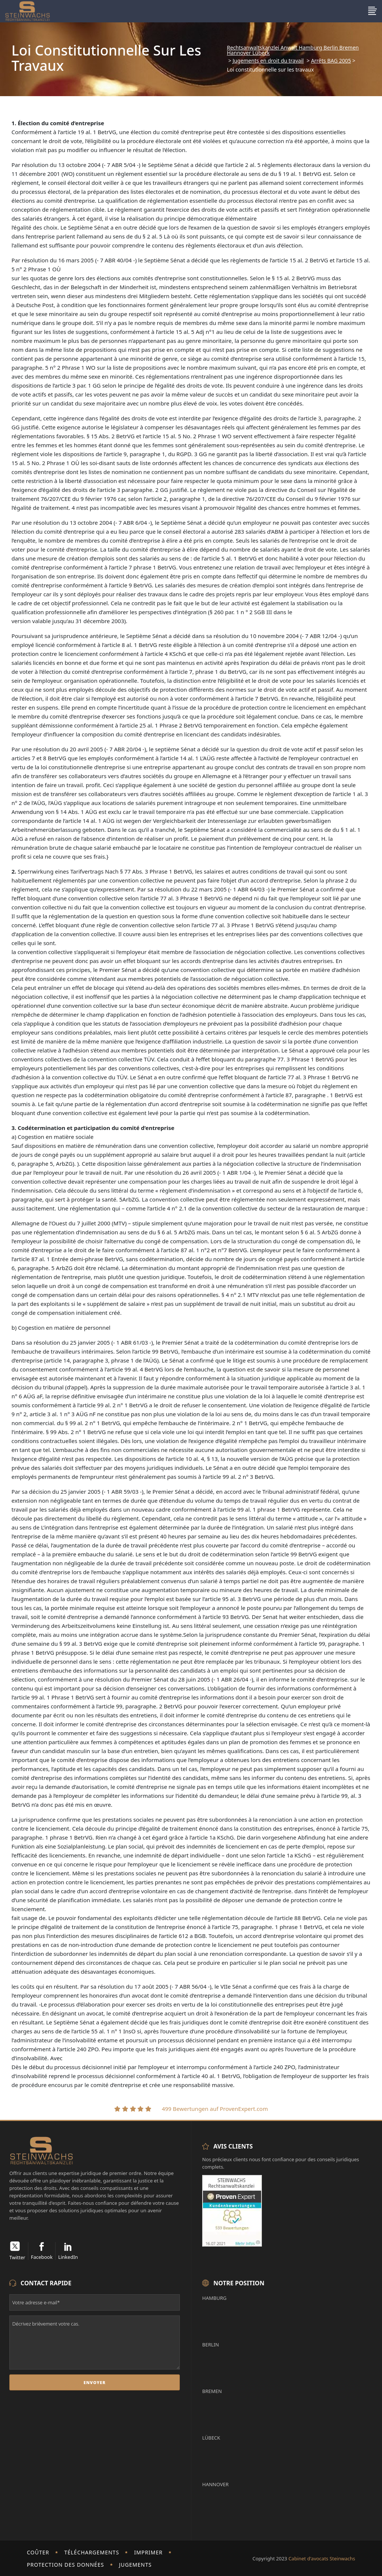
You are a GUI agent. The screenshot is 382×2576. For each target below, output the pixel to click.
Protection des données (65, 2564)
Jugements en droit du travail (268, 60)
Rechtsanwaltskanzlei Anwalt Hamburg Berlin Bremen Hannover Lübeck (292, 50)
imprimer (148, 2552)
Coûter (38, 2552)
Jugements (135, 2564)
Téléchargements (91, 2552)
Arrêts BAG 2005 (331, 60)
